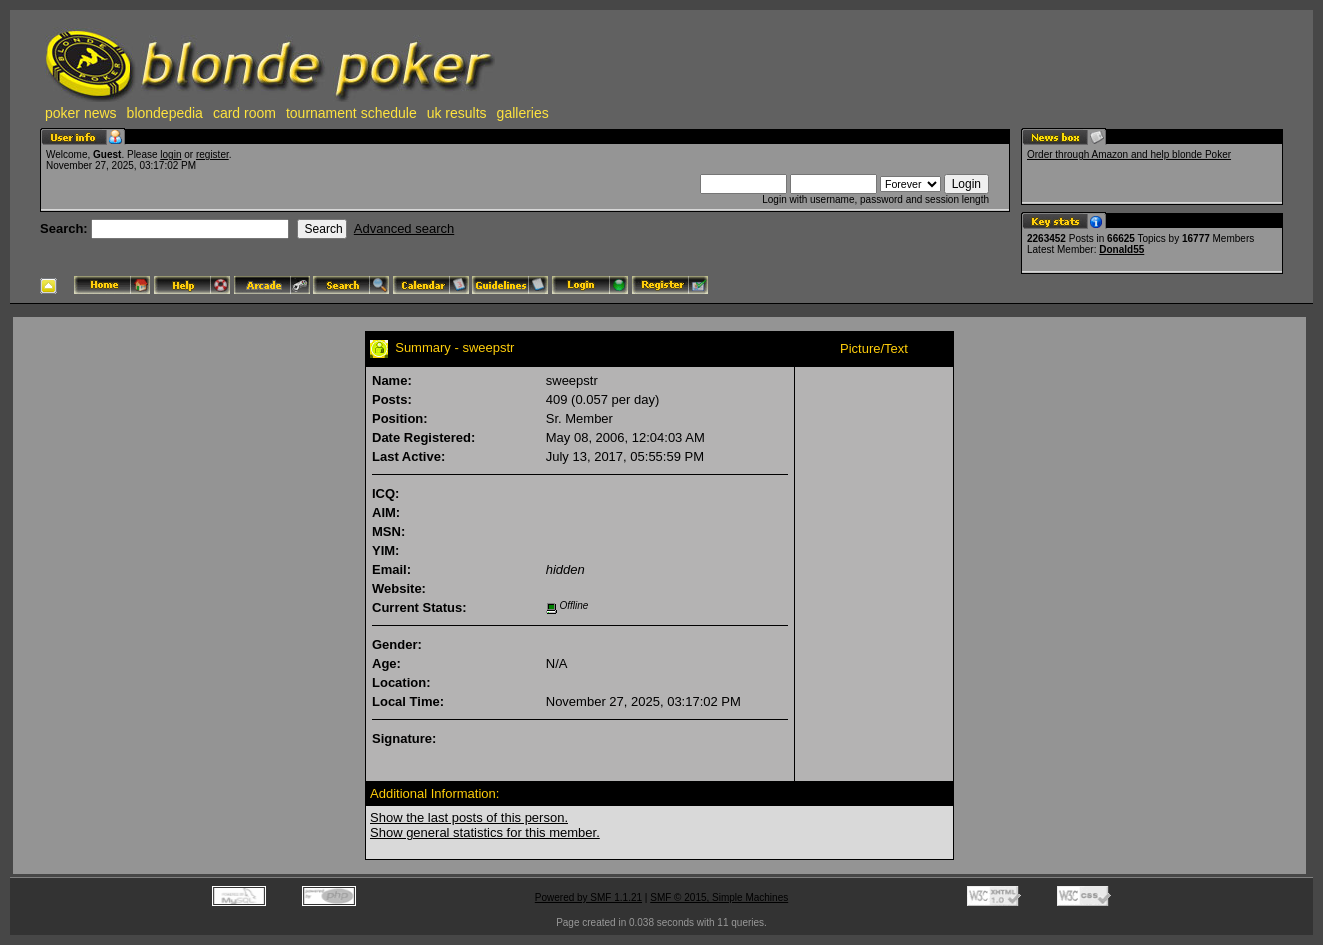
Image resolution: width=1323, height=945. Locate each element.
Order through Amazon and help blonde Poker (1129, 154)
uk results (457, 113)
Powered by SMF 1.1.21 (588, 897)
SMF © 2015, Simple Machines (719, 897)
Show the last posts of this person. (469, 817)
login (170, 154)
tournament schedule (351, 113)
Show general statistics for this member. (485, 832)
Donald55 (1121, 249)
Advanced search (404, 228)
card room (244, 113)
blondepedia (165, 113)
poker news (81, 113)
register (212, 154)
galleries (523, 113)
